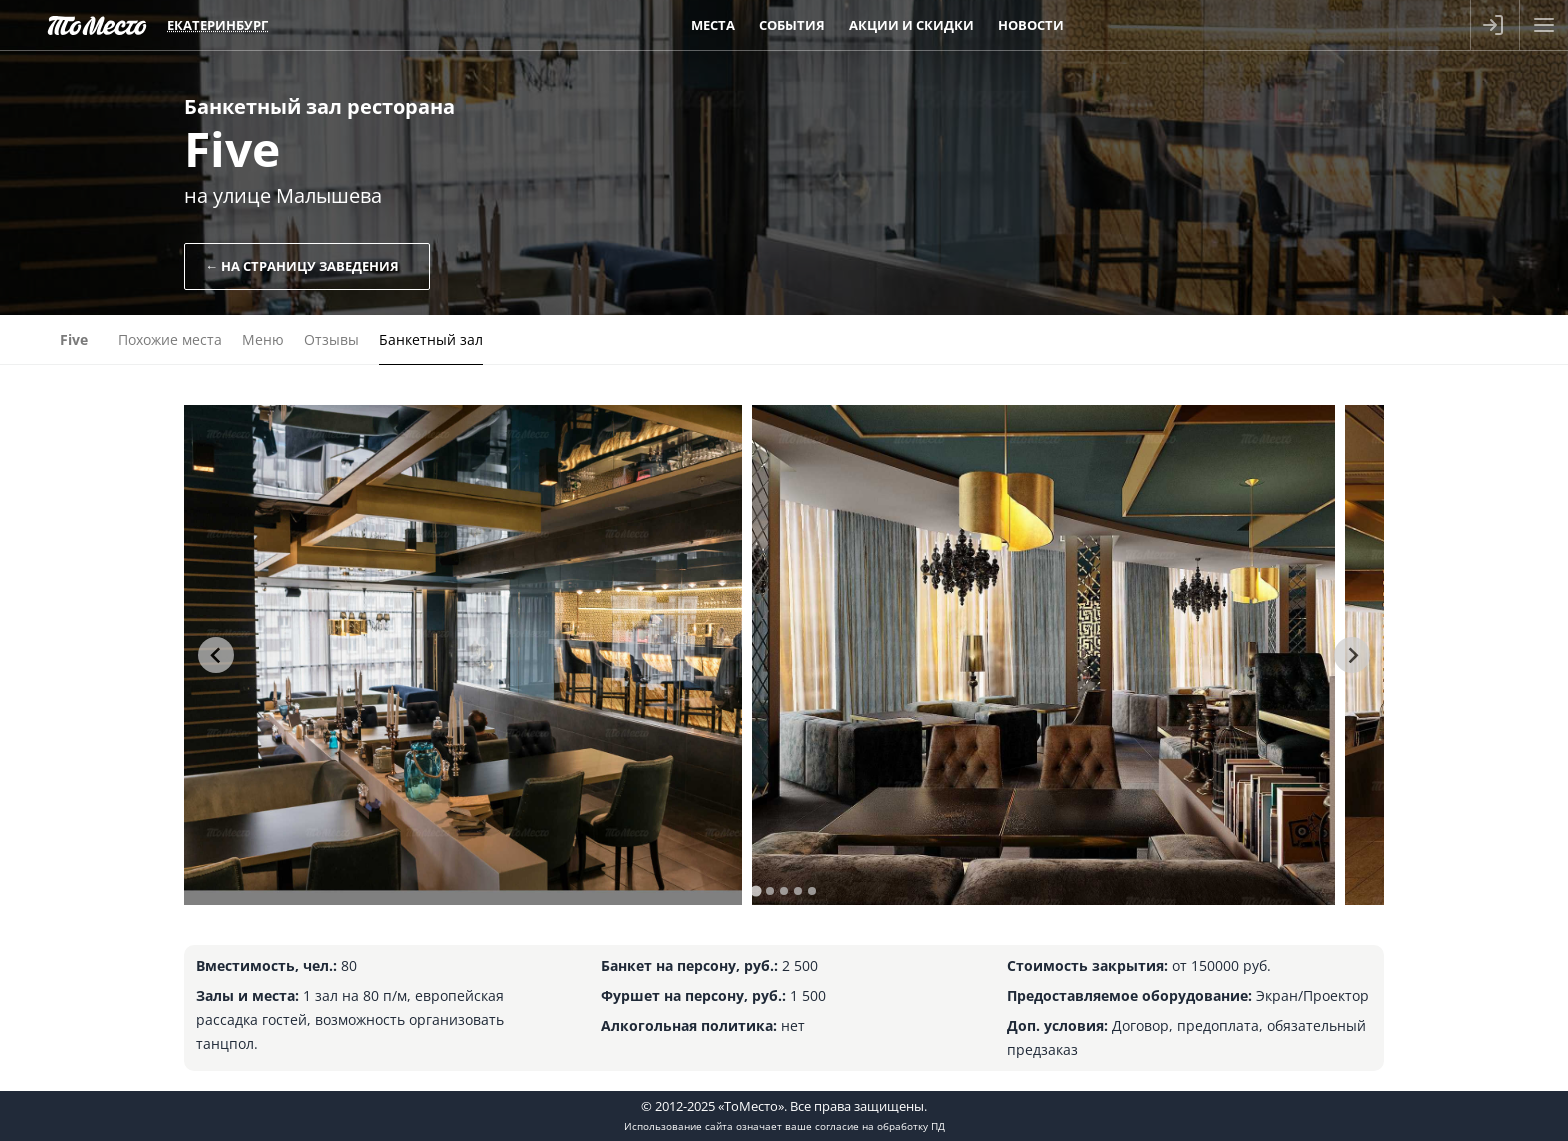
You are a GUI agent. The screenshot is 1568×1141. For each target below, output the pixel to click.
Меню (263, 339)
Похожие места (170, 339)
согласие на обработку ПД (880, 1126)
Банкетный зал (431, 339)
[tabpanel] (463, 655)
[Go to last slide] (216, 655)
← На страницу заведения (302, 266)
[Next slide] (1352, 655)
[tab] (755, 890)
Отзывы (331, 339)
